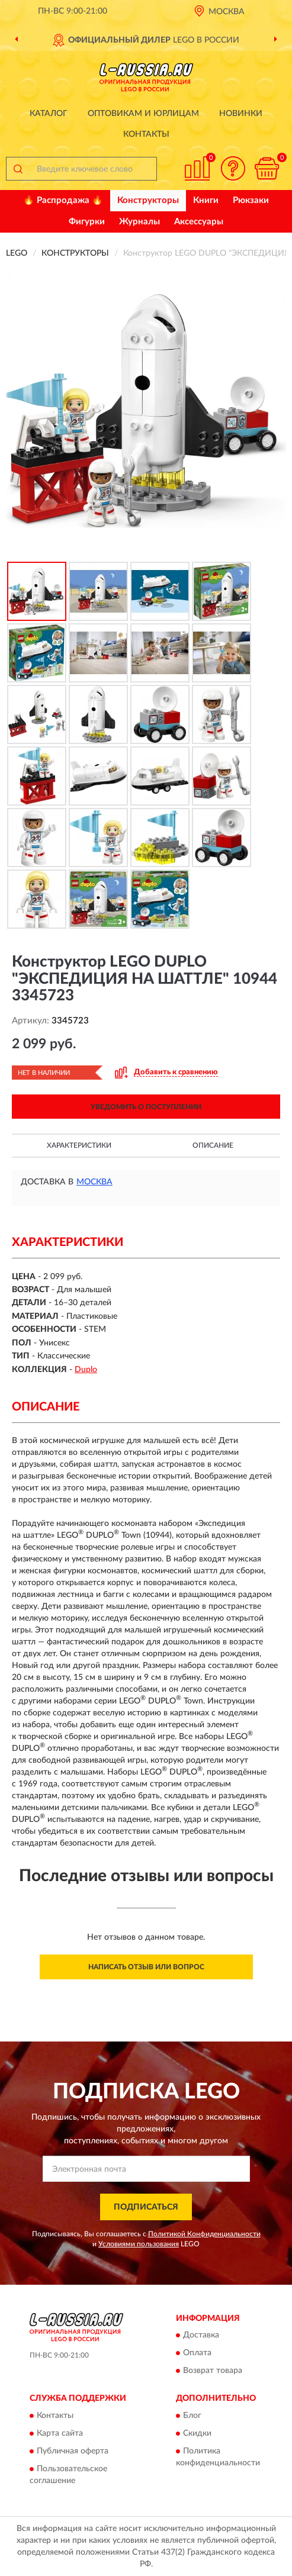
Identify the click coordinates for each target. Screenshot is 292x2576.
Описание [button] (212, 1145)
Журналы (139, 221)
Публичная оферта (72, 2451)
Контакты (146, 134)
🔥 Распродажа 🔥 (63, 200)
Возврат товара (212, 2371)
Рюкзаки (251, 200)
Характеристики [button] (79, 1145)
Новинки (240, 114)
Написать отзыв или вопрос (146, 1966)
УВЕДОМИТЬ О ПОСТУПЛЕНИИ (146, 1106)
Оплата (197, 2353)
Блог (192, 2415)
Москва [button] (94, 1182)
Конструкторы (148, 200)
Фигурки (87, 221)
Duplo (86, 1370)
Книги (206, 200)
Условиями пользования (138, 2243)
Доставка (201, 2336)
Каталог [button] (49, 114)
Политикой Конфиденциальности (204, 2233)
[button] (233, 168)
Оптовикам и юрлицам (143, 114)
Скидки (197, 2433)
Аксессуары (198, 221)
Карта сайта (60, 2433)
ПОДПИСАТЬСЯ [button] (146, 2207)
